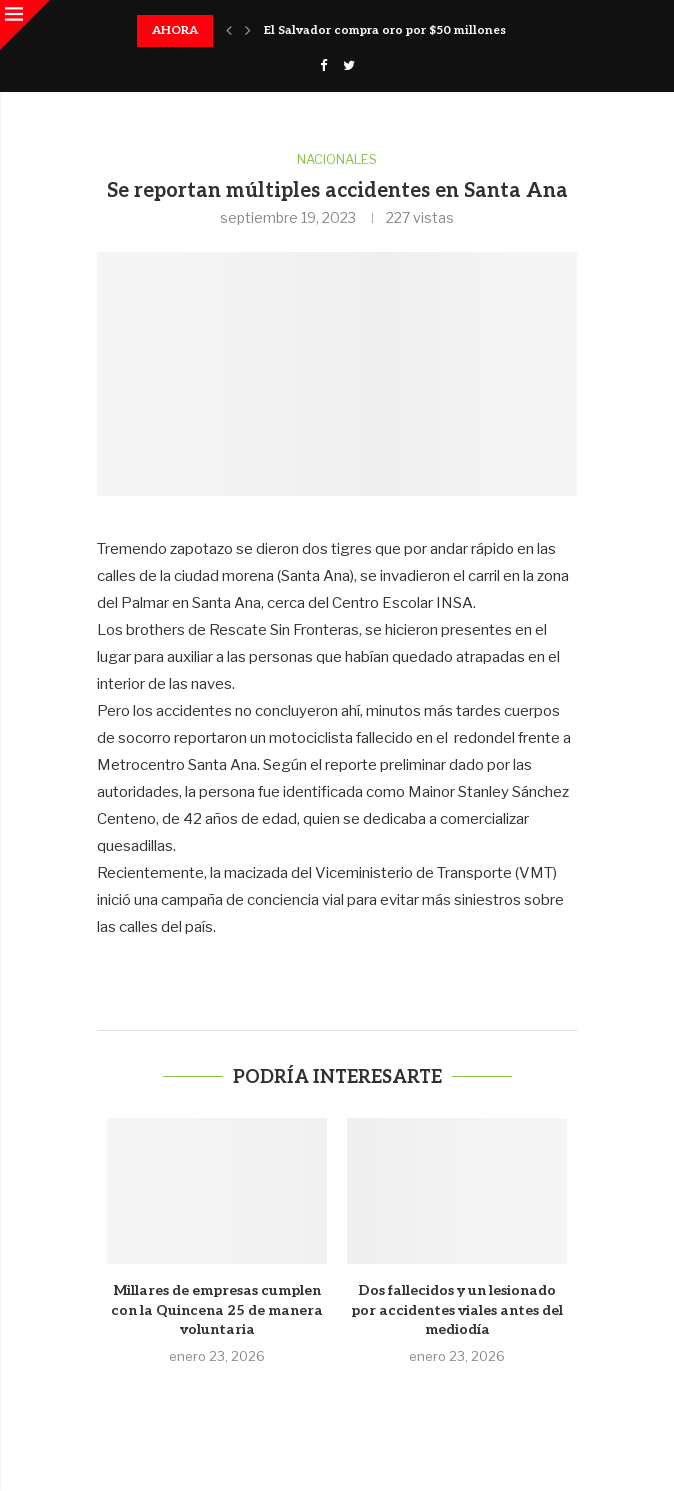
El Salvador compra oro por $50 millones (385, 30)
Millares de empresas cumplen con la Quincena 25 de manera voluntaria (217, 1310)
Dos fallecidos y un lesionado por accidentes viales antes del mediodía (457, 1310)
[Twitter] (349, 65)
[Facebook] (323, 65)
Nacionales (337, 159)
